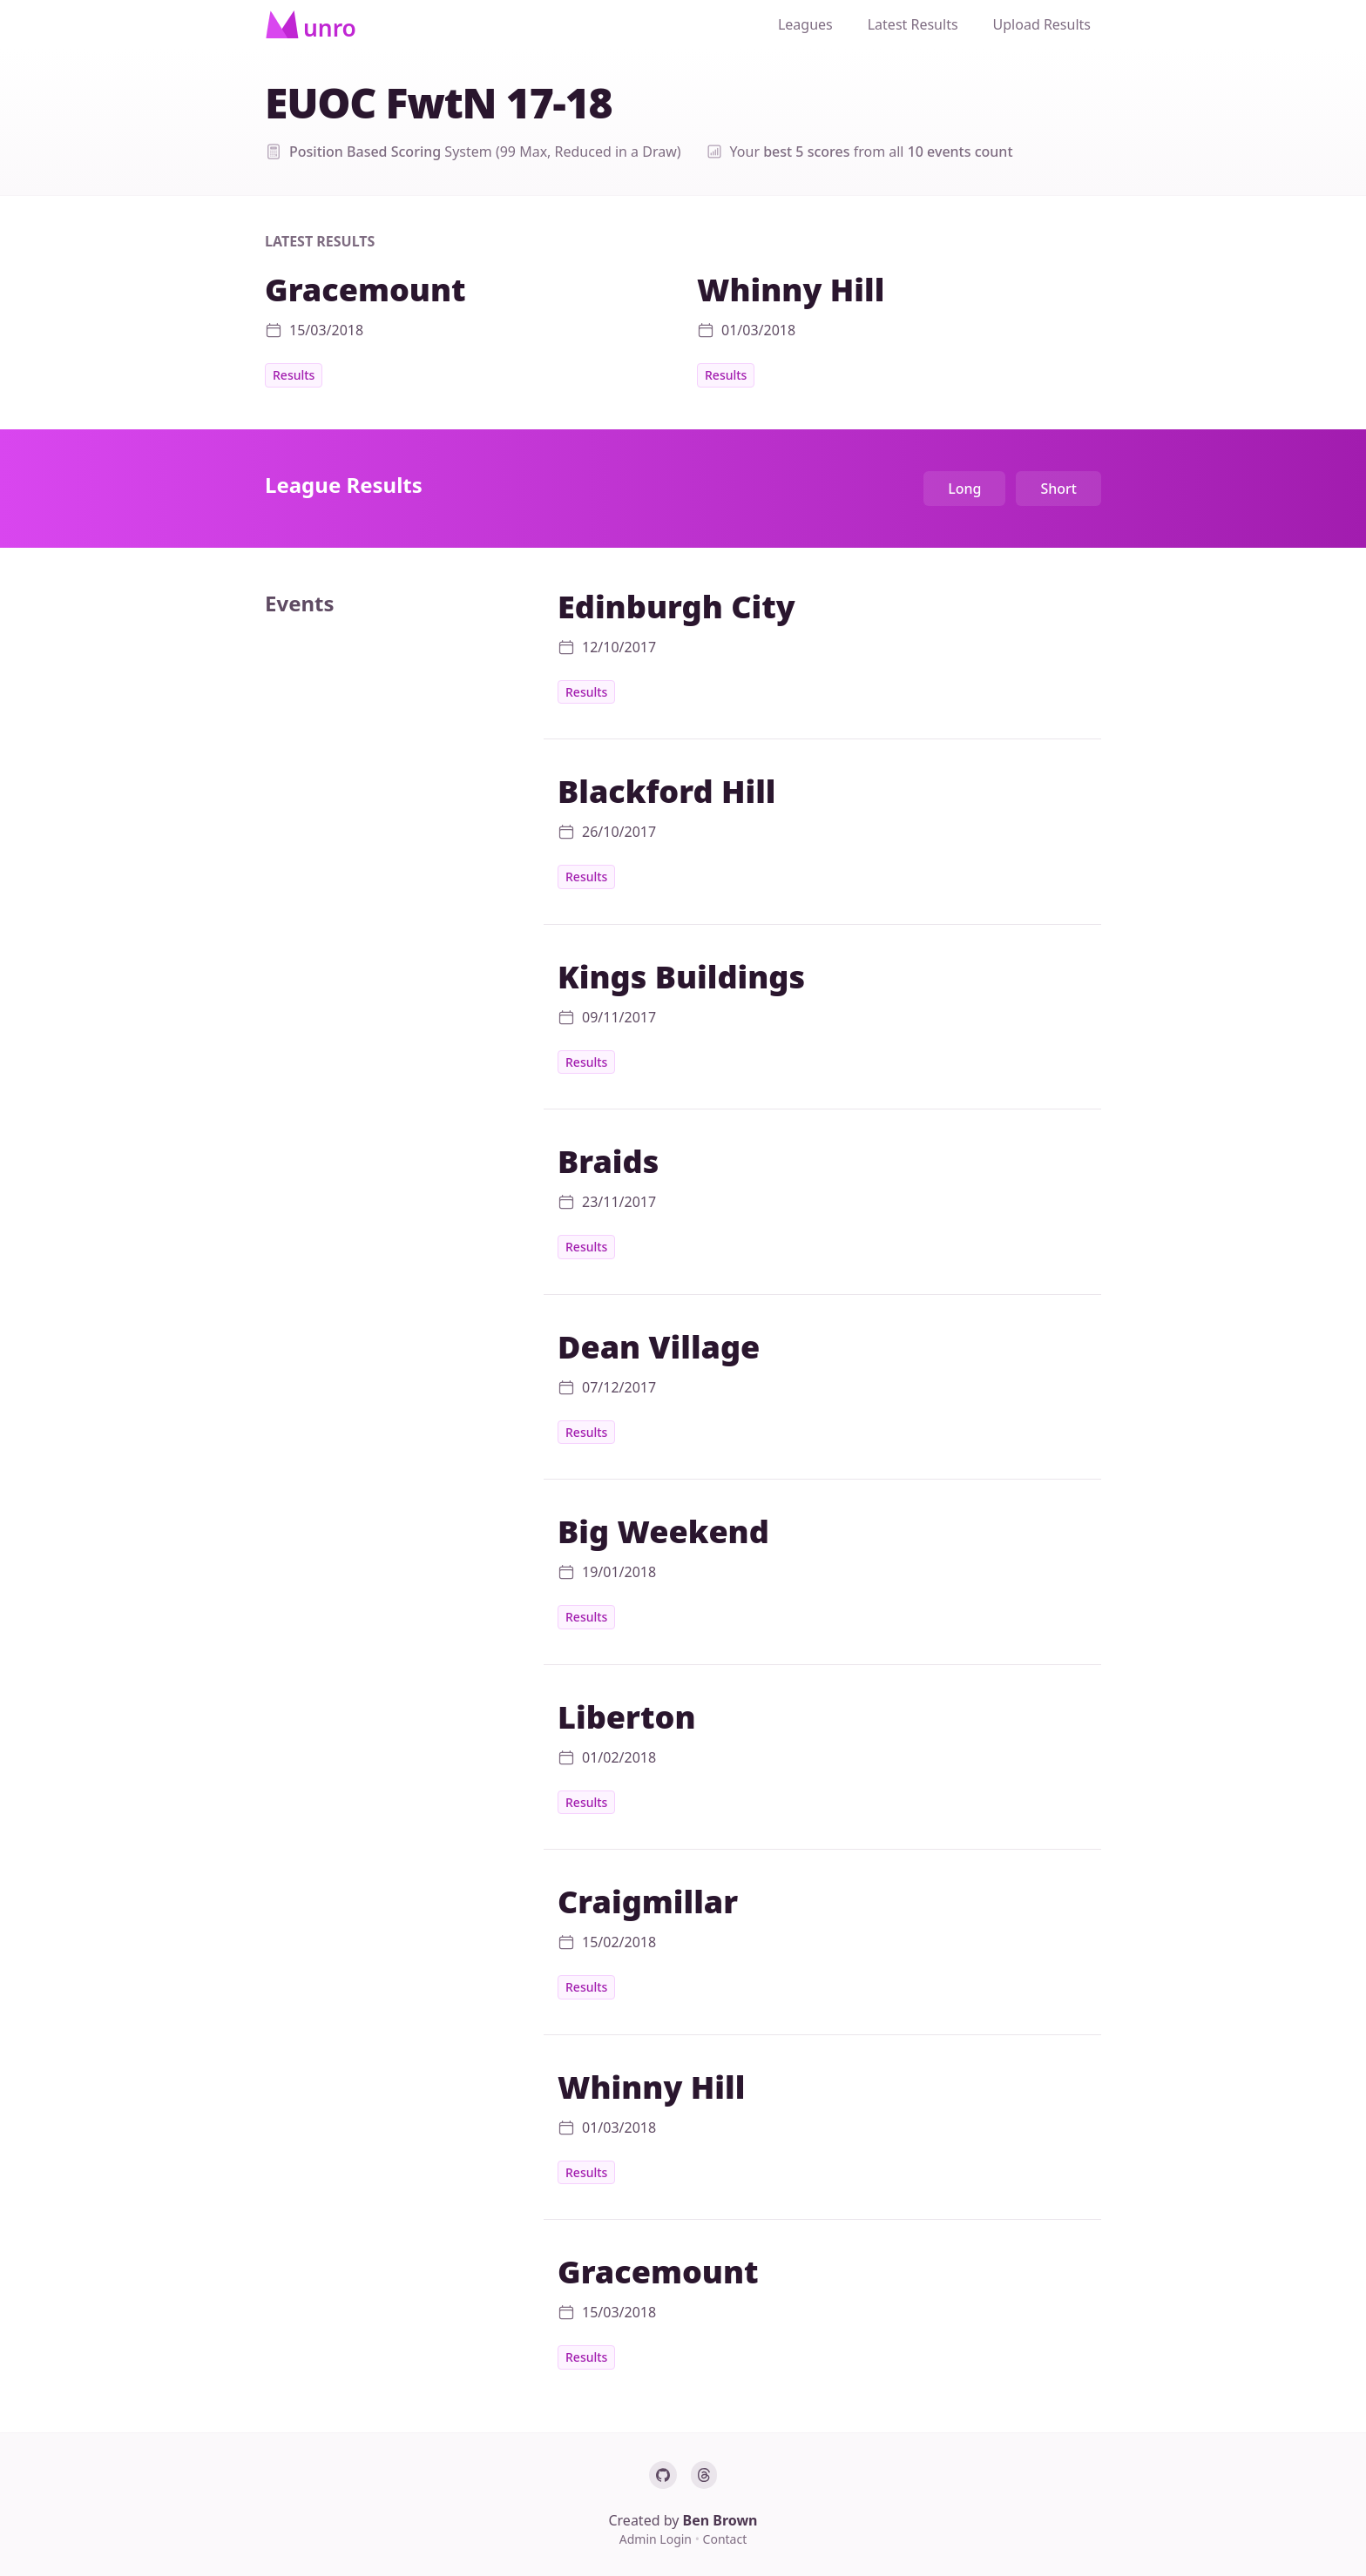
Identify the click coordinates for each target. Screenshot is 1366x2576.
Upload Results (1042, 24)
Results (293, 375)
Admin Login (657, 2539)
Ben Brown (720, 2520)
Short (1058, 488)
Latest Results (913, 24)
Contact (725, 2539)
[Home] (310, 24)
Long (964, 488)
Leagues (805, 24)
